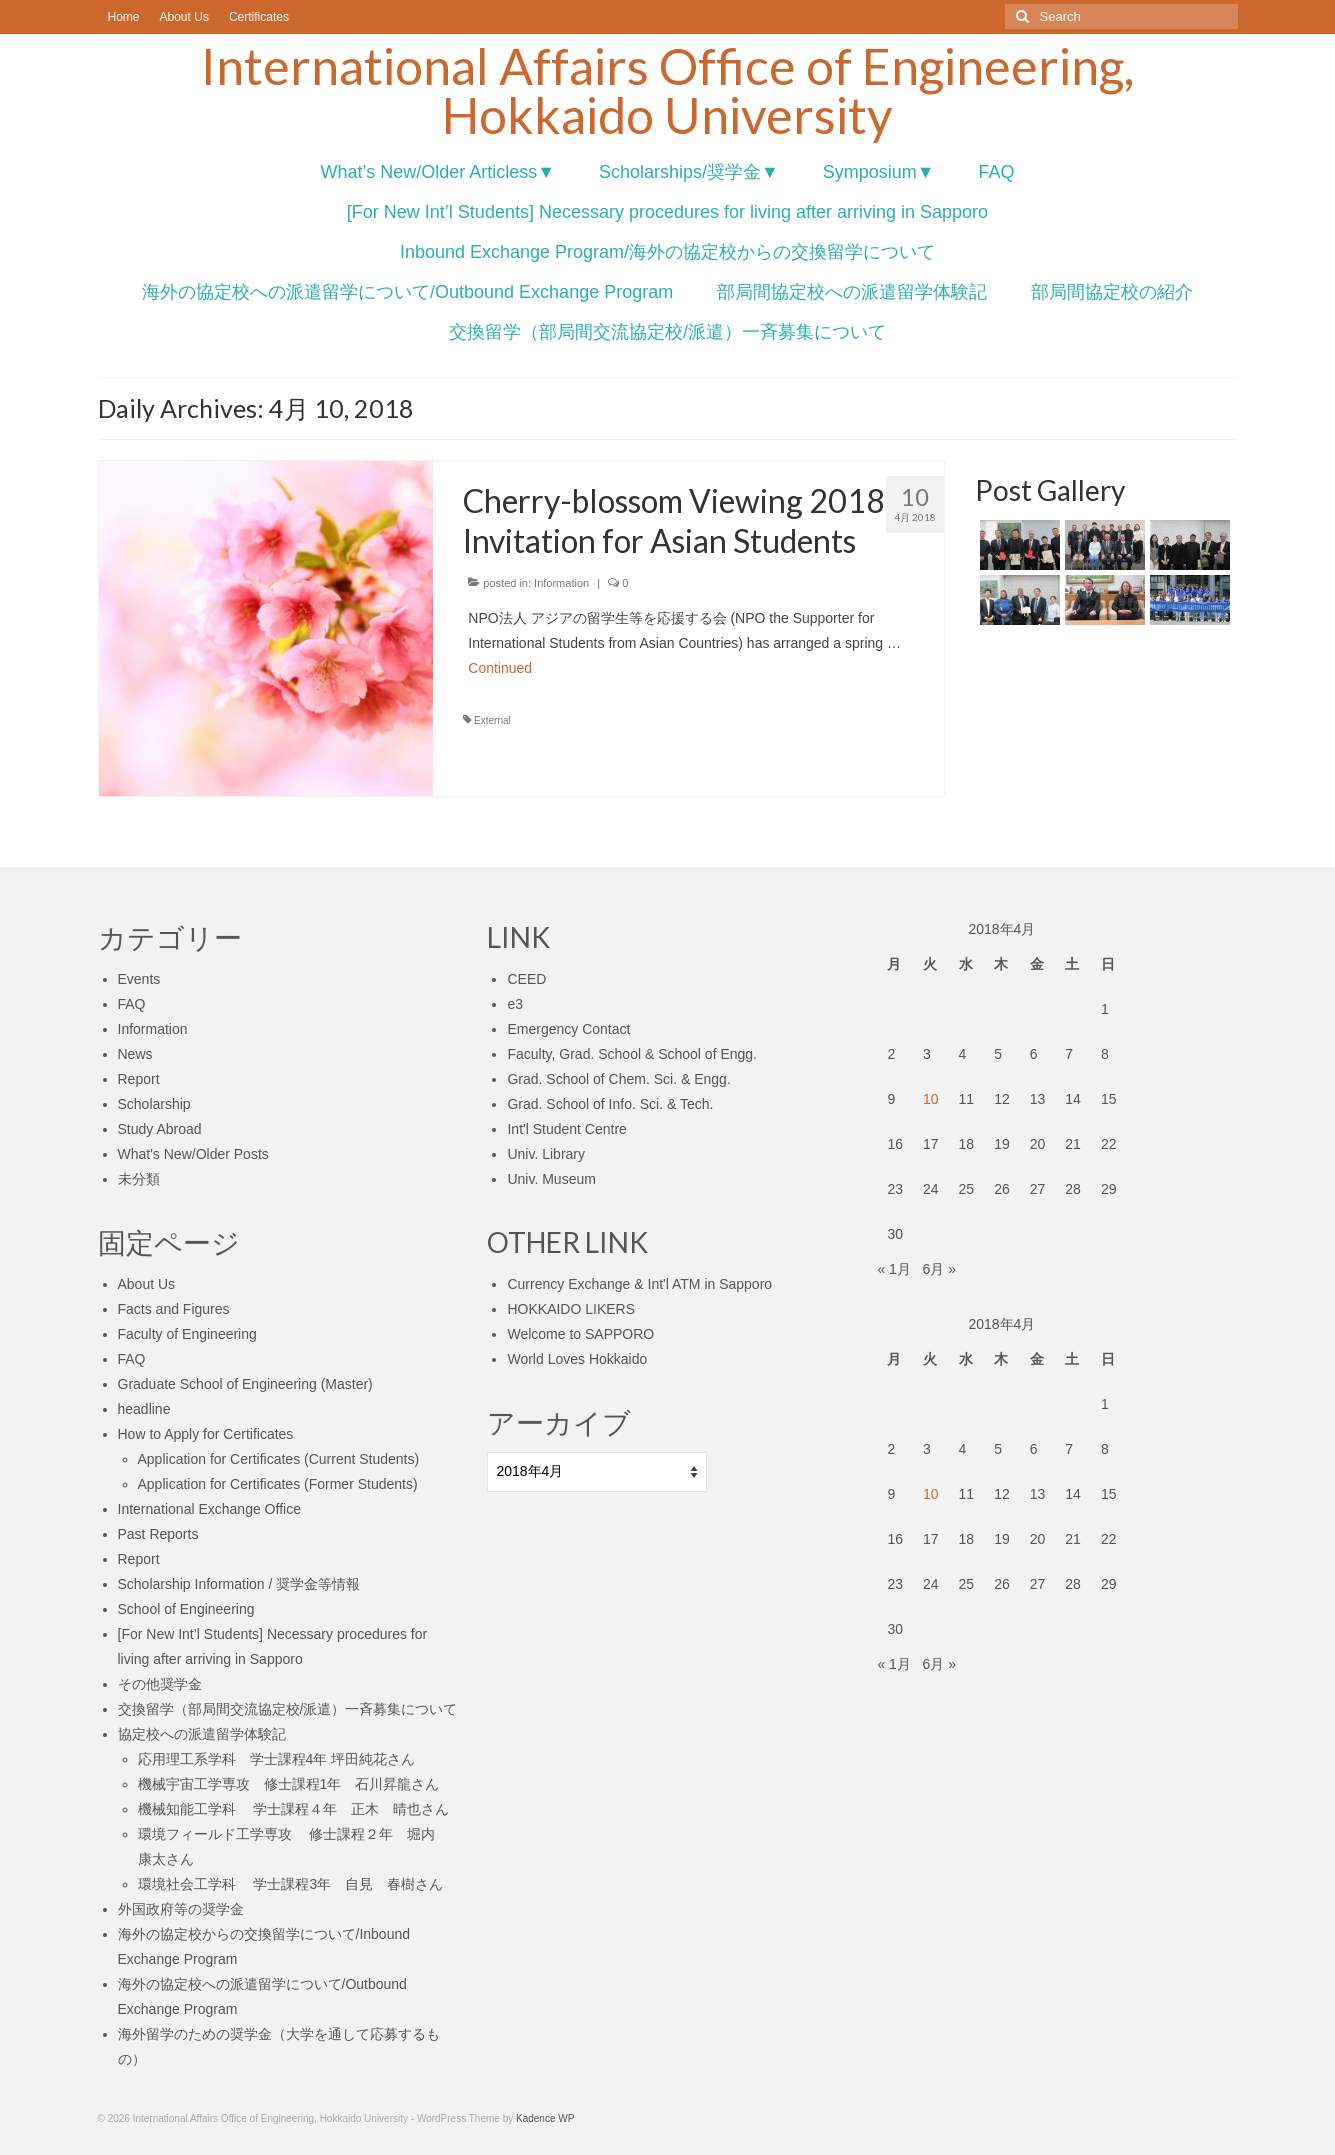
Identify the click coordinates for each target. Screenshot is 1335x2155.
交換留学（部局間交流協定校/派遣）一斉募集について (288, 1709)
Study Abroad (160, 1129)
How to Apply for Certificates (206, 1434)
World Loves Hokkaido (577, 1359)
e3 (515, 1004)
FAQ (132, 1004)
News (135, 1054)
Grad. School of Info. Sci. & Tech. (610, 1104)
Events (139, 979)
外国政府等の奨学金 (181, 1909)
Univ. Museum (551, 1179)
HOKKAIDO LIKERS (571, 1309)
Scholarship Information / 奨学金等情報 (239, 1584)
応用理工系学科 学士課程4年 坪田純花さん (277, 1759)
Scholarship (154, 1104)
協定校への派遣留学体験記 (202, 1734)
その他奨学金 (160, 1684)
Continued (500, 668)
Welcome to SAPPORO (580, 1334)
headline (144, 1409)
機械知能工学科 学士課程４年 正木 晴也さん (294, 1809)
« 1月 (893, 1269)
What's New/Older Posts (193, 1154)
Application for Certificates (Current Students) (279, 1459)
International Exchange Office (209, 1509)
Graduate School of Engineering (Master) (245, 1384)
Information (561, 583)
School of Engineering (186, 1609)
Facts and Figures (174, 1309)
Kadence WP (545, 2118)
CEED (526, 979)
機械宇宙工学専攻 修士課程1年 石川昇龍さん (289, 1784)
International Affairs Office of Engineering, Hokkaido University (667, 90)
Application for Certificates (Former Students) (278, 1484)
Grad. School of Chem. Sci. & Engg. (618, 1079)
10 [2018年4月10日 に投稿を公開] (931, 1099)
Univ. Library (546, 1154)
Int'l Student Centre (566, 1129)
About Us (147, 1284)
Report (139, 1079)
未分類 (139, 1179)
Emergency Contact (568, 1029)
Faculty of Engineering (187, 1334)
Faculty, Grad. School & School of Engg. (632, 1054)
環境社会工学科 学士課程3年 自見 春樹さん (291, 1884)
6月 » (939, 1269)
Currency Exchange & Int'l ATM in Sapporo (639, 1284)
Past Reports (158, 1534)
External (492, 720)
